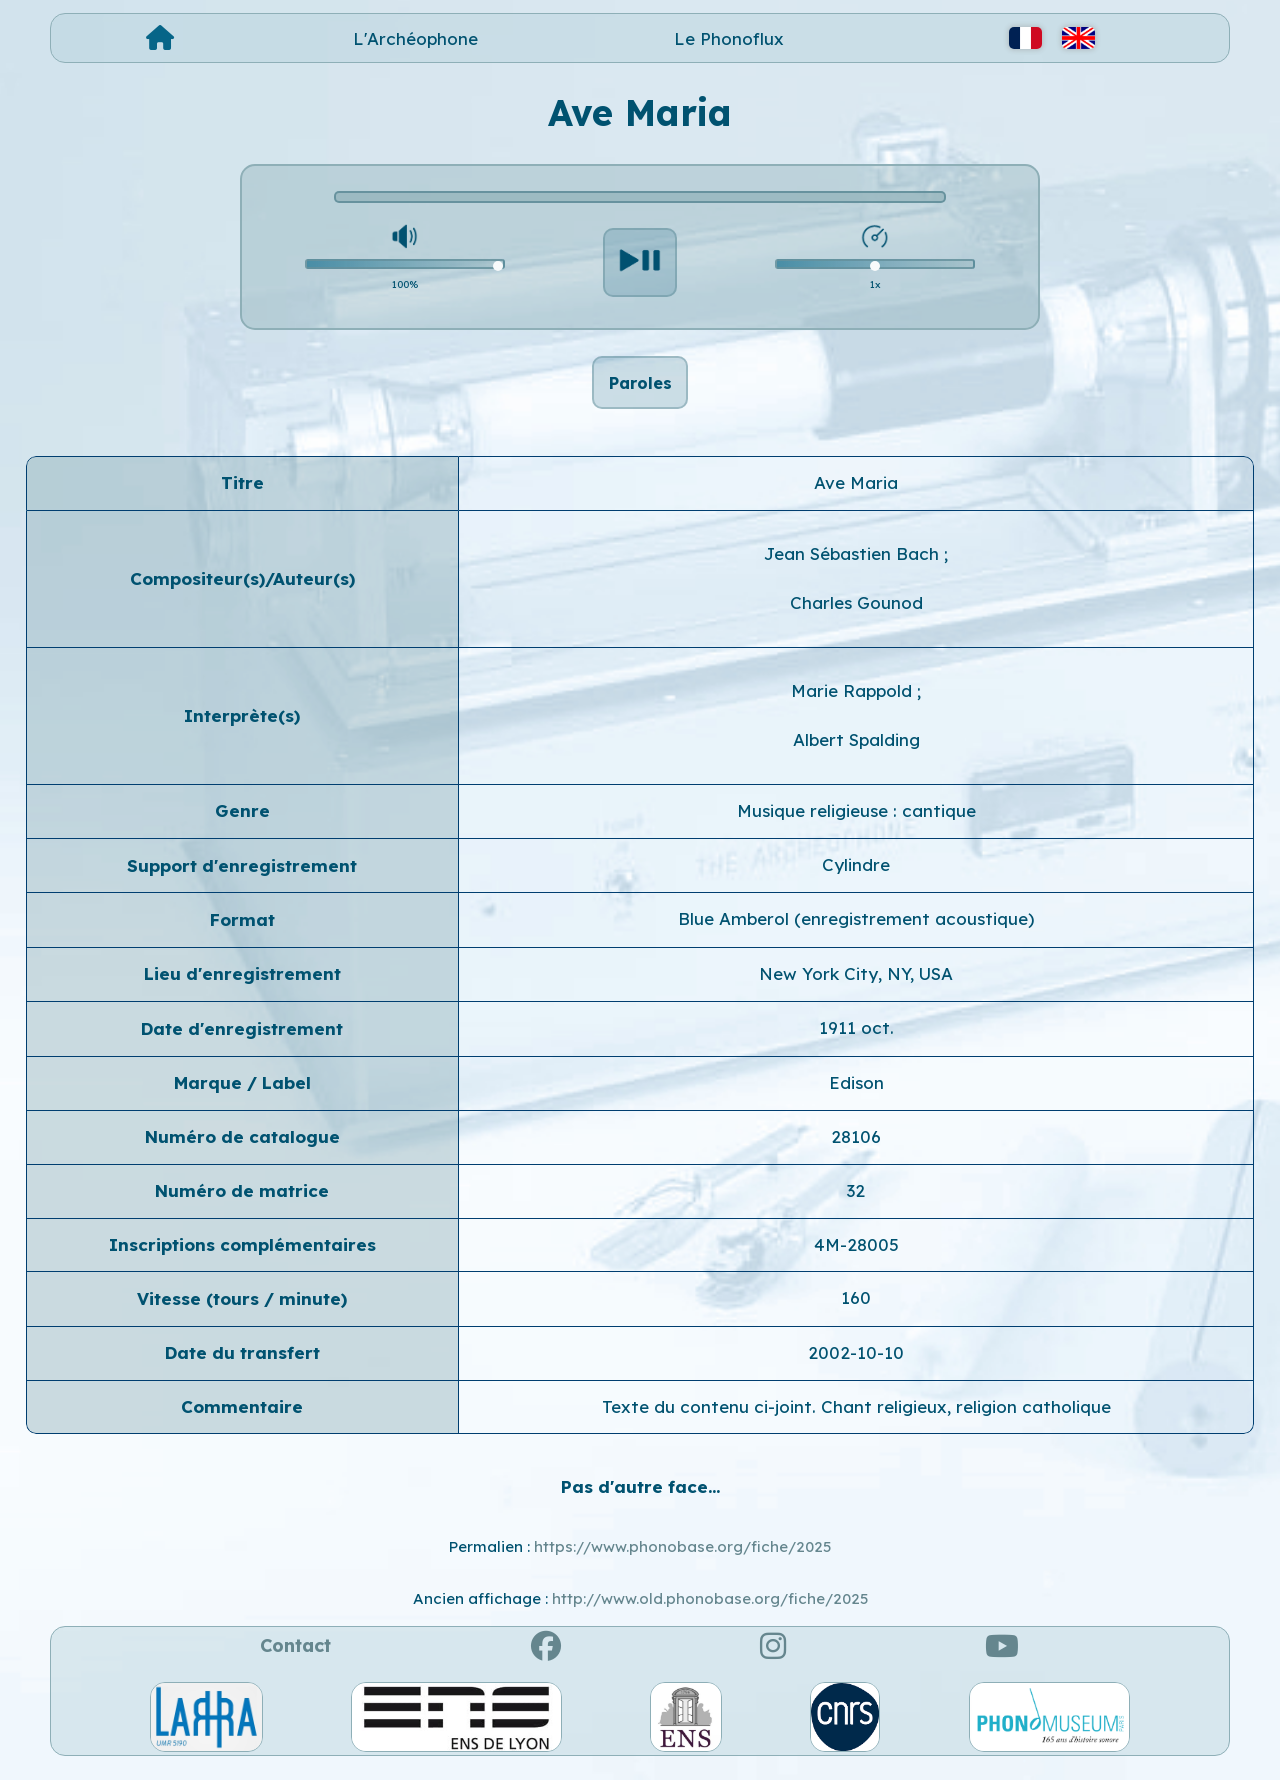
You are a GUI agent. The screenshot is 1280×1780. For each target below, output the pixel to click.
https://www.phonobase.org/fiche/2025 (682, 1557)
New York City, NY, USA (856, 984)
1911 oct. (856, 1038)
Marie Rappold (854, 701)
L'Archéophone (415, 38)
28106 (856, 1147)
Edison (856, 1093)
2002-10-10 (856, 1363)
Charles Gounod (856, 614)
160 (856, 1308)
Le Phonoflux (729, 38)
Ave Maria (856, 493)
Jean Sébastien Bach (854, 564)
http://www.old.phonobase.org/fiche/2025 (710, 1609)
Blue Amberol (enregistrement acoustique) (856, 930)
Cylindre (856, 875)
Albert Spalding (856, 750)
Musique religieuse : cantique (856, 821)
